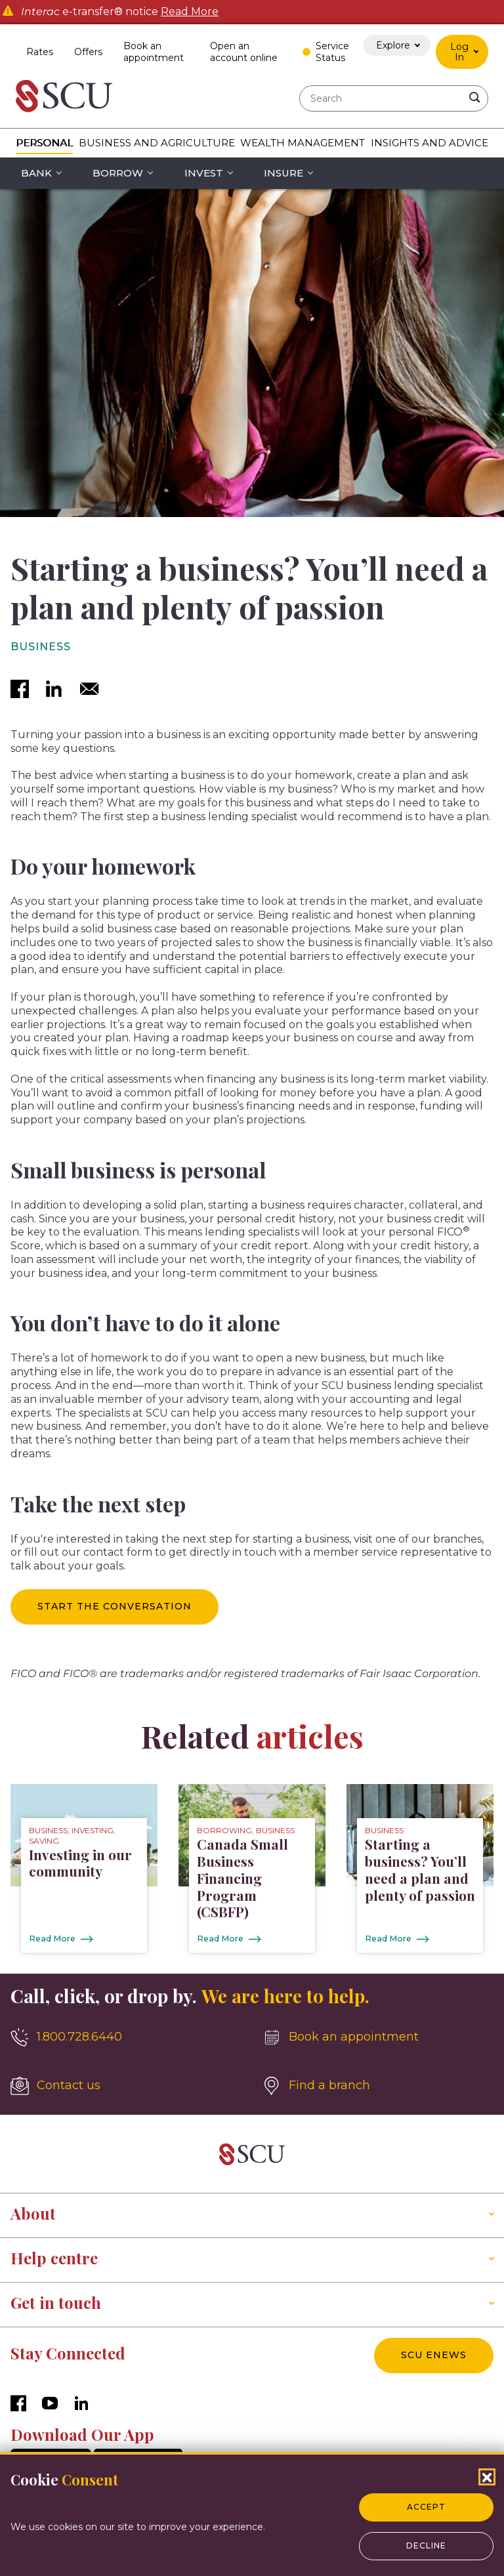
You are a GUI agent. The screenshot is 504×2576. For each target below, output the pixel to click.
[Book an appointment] (378, 2038)
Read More (190, 12)
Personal (44, 142)
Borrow (118, 173)
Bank (36, 173)
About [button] (33, 2214)
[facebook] (19, 690)
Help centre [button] (54, 2258)
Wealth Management (302, 142)
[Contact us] (126, 2086)
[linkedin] (54, 690)
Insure (283, 173)
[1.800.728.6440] (126, 2038)
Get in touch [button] (55, 2303)
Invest (203, 173)
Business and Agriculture (157, 142)
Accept (426, 2507)
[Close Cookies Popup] (487, 2476)
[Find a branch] (378, 2086)
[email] (89, 690)
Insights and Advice (429, 142)
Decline (426, 2545)
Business (40, 647)
